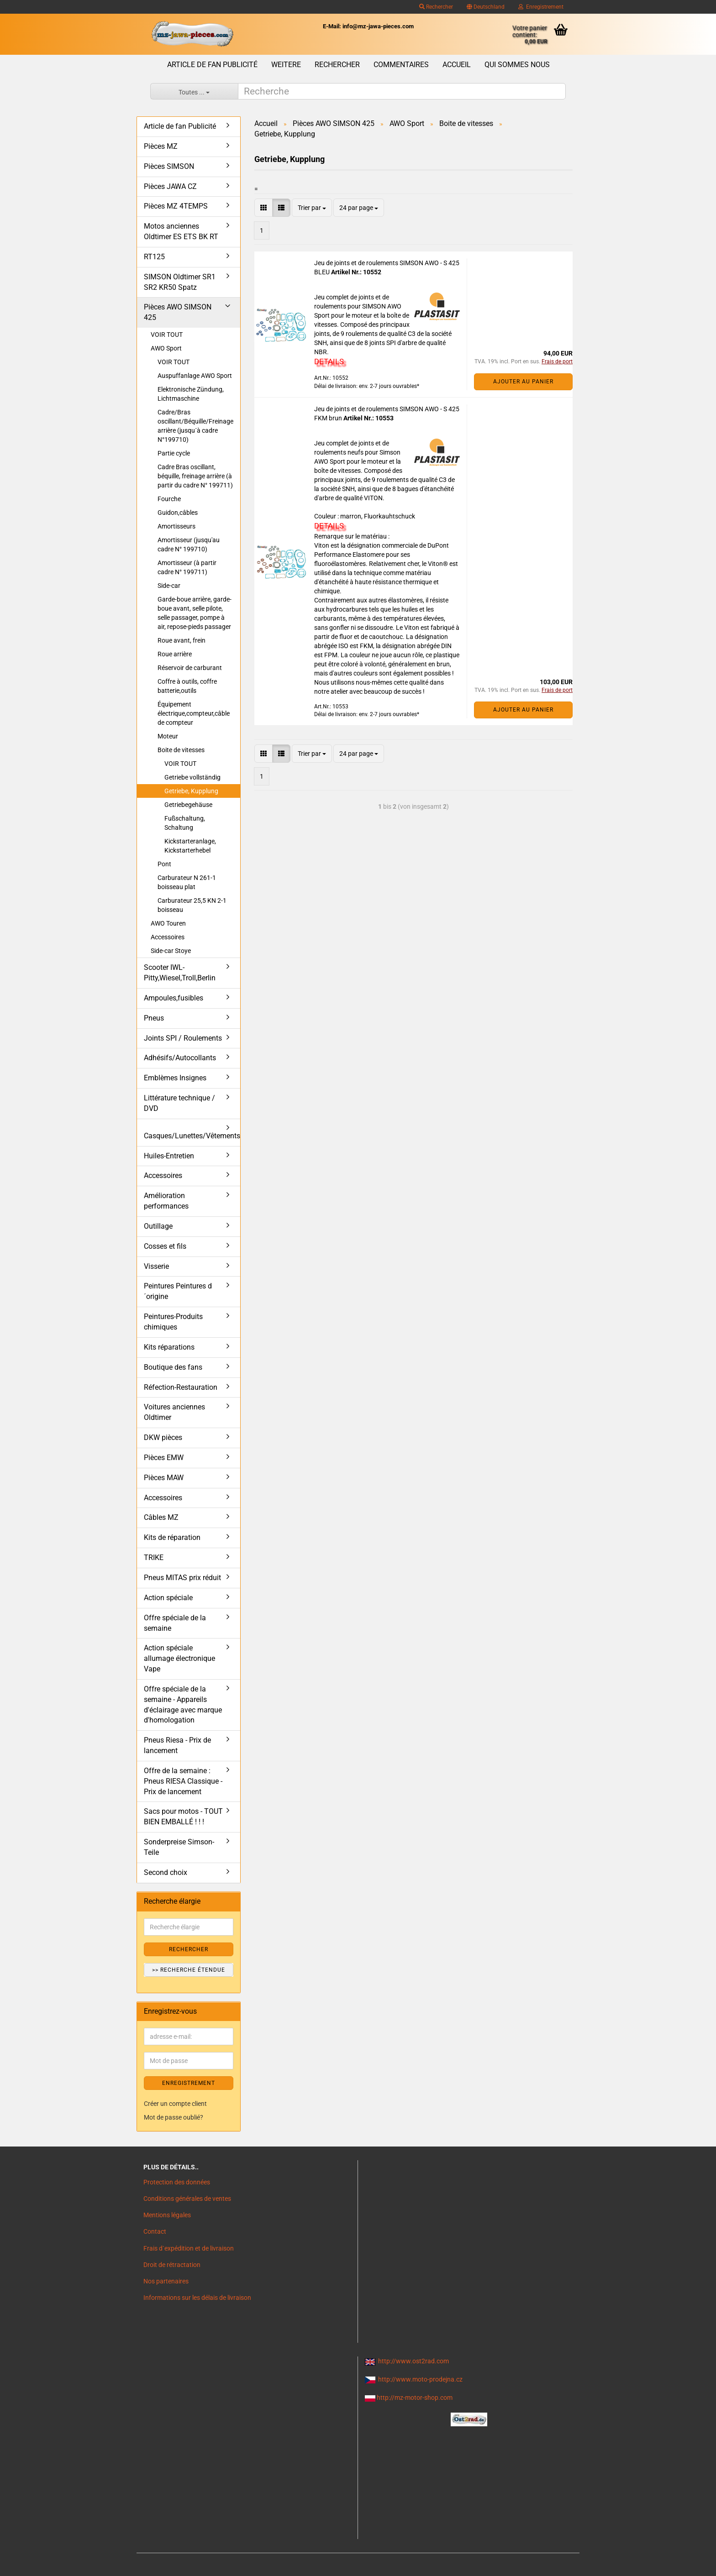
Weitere (286, 64)
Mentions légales (167, 2215)
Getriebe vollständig (192, 777)
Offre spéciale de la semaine (175, 1623)
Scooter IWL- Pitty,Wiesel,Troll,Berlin (180, 972)
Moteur (168, 736)
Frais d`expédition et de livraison (188, 2248)
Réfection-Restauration (180, 1387)
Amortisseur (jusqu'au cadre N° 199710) (189, 544)
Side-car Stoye (171, 950)
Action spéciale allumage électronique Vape (179, 1658)
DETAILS (329, 361)
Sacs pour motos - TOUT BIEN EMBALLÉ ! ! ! (183, 1816)
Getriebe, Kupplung (191, 791)
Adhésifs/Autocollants (180, 1057)
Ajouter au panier (523, 381)
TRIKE (153, 1557)
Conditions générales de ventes (187, 2198)
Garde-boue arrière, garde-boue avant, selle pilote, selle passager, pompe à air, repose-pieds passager (195, 613)
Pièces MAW (164, 1477)
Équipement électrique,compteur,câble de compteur (194, 713)
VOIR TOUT (167, 334)
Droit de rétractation (171, 2264)
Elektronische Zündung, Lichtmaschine (191, 394)
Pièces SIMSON (169, 166)
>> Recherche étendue (188, 1970)
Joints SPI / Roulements (183, 1038)
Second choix (165, 1872)
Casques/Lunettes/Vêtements (192, 1135)
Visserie (156, 1266)
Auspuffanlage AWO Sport (195, 375)
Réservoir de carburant (190, 667)
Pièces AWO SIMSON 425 (177, 312)
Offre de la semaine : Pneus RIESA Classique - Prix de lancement (183, 1781)
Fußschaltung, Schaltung (184, 823)
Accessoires (167, 937)
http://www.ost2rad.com (413, 2361)
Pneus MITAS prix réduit (182, 1577)
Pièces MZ (161, 146)
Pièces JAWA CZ (170, 186)
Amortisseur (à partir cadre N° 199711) (187, 567)
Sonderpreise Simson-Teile (179, 1847)
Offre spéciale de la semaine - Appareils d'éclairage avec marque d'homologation (183, 1705)
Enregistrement (540, 7)
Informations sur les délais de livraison (197, 2297)
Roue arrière (175, 654)
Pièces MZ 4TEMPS (176, 206)
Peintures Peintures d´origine (178, 1291)
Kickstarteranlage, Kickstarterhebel (190, 846)
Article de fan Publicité (212, 64)
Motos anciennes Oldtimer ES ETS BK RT (181, 231)
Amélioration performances (166, 1200)
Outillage (158, 1226)
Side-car (169, 585)
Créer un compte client (175, 2103)
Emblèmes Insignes (175, 1077)
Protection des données (176, 2182)
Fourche (169, 499)
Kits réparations (169, 1347)
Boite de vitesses (181, 750)
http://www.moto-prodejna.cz (420, 2379)
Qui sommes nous (517, 64)
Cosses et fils (165, 1246)
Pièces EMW (164, 1457)
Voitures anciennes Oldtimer (174, 1412)
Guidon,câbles (178, 512)
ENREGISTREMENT (188, 2083)
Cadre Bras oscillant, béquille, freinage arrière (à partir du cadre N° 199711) (195, 476)
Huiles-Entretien (169, 1156)
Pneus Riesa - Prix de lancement (177, 1745)
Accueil (456, 64)
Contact (154, 2231)
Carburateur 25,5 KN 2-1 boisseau (192, 905)
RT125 (154, 256)
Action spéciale (168, 1597)
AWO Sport (166, 348)
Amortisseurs (176, 526)
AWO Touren (168, 923)
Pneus (154, 1018)
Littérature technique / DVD (179, 1103)
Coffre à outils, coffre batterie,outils (187, 686)
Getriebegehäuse (188, 804)
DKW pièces (163, 1437)
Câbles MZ (161, 1517)
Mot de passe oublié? (173, 2117)
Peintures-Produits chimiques (173, 1321)
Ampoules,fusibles (173, 998)
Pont (164, 864)
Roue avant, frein (181, 640)
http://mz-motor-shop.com (415, 2397)
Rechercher (436, 7)
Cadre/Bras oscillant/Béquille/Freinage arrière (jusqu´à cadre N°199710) (195, 425)
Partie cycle (174, 453)
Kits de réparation (172, 1537)
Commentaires (401, 64)
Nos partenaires (166, 2281)
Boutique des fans (173, 1367)
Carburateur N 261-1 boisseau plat (187, 882)
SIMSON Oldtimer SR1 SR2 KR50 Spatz (180, 282)
